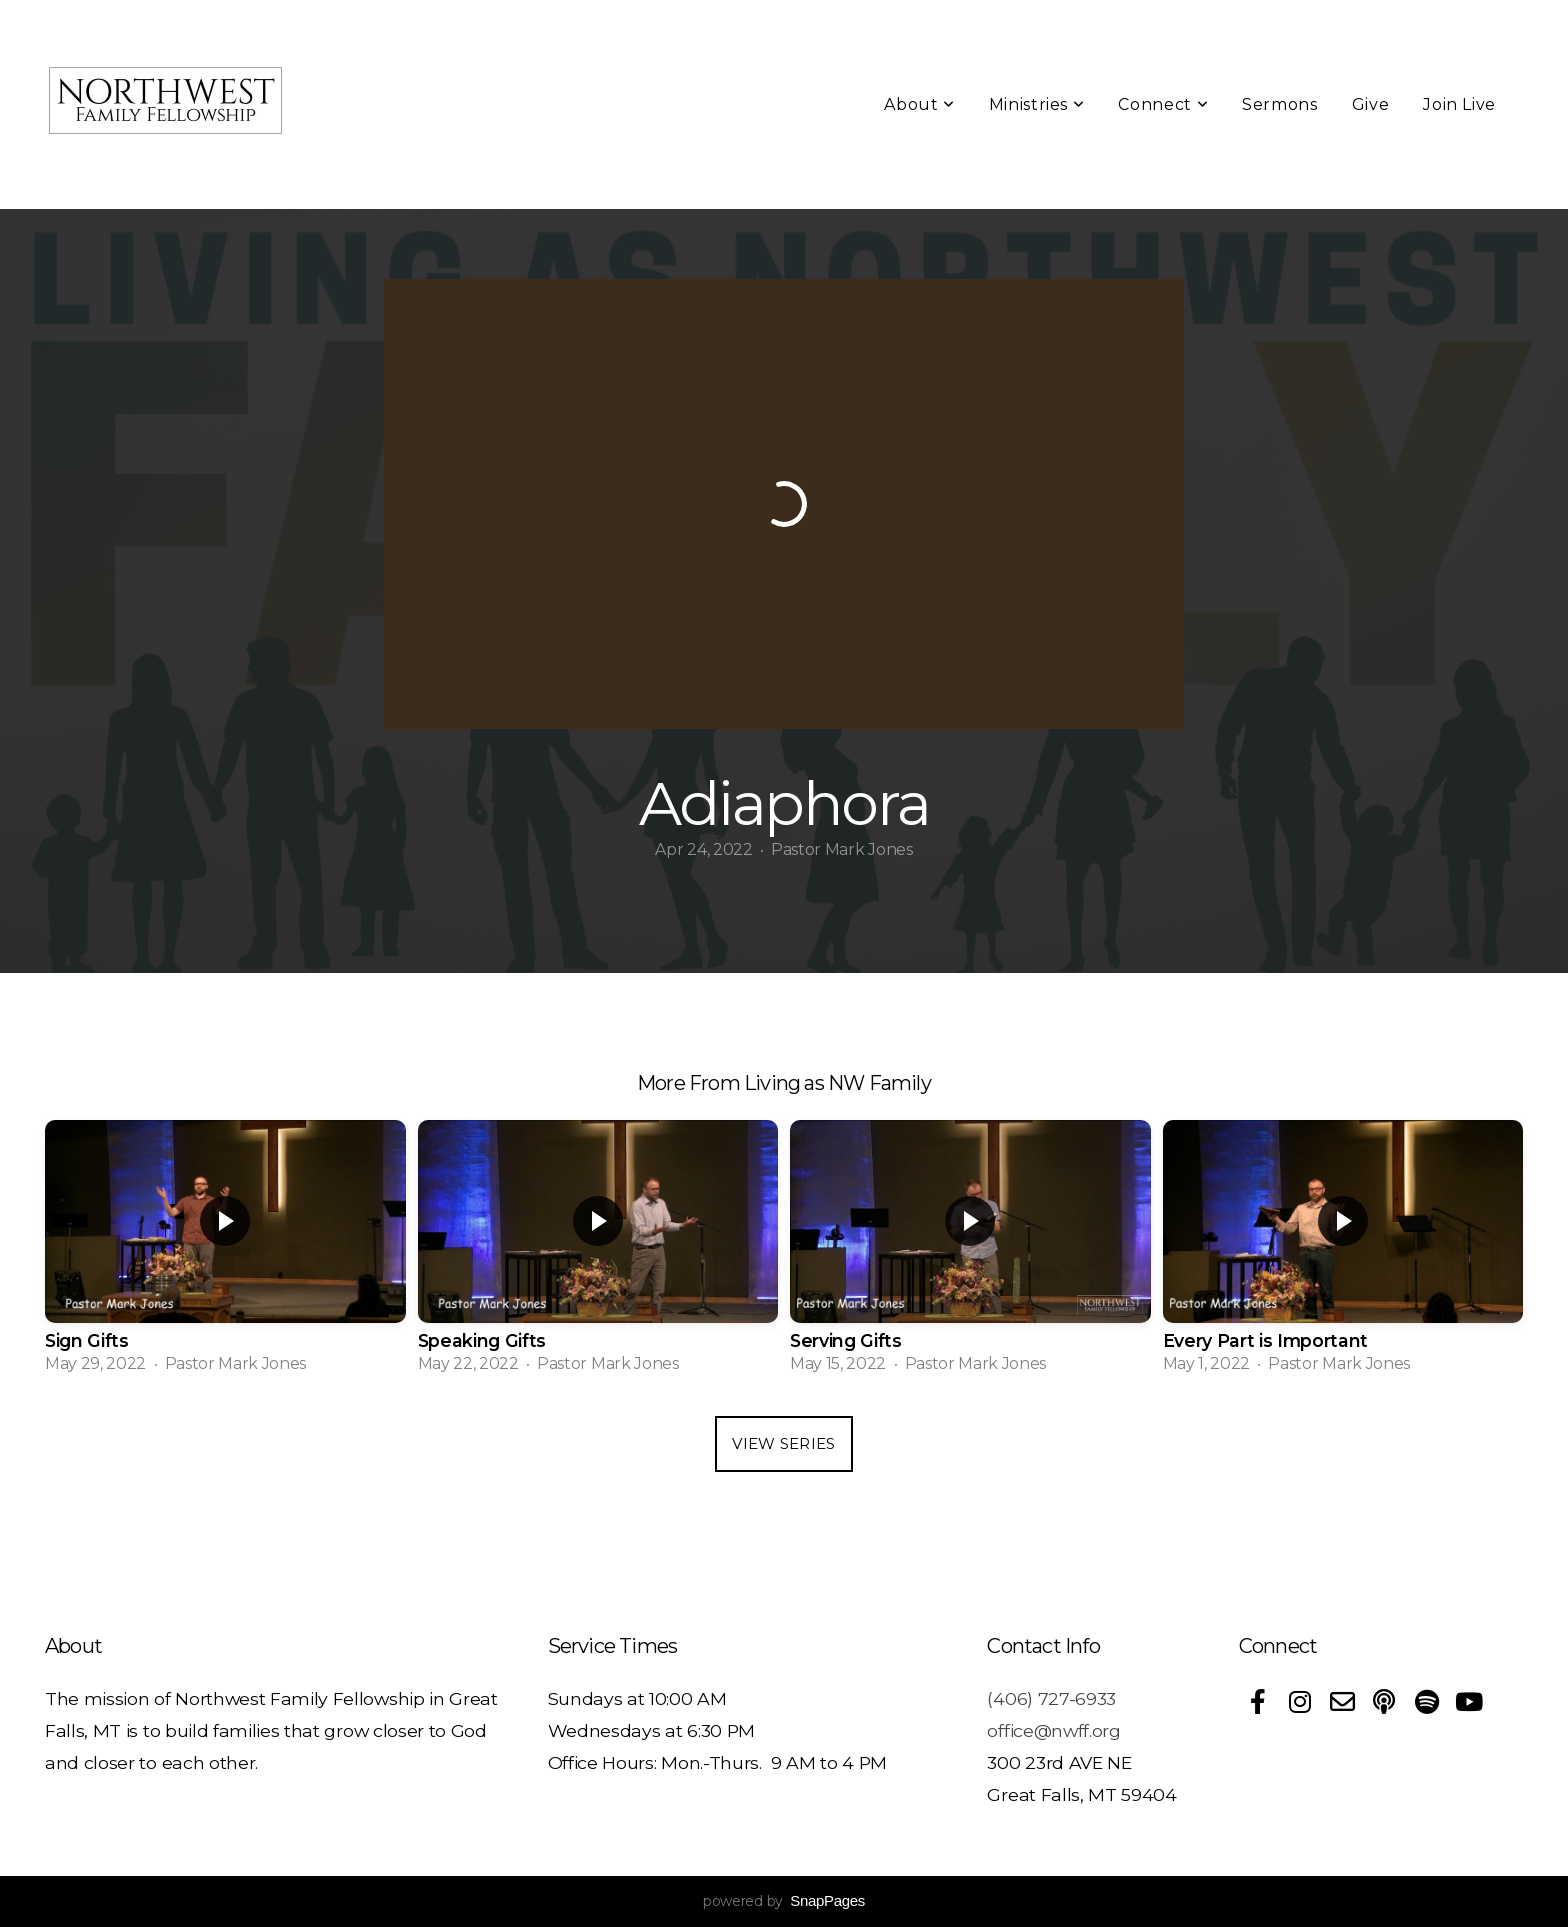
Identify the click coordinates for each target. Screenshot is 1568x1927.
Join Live (1459, 104)
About (919, 104)
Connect (1163, 104)
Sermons (1279, 104)
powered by (784, 1901)
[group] (225, 1253)
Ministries (1037, 104)
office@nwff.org (1053, 1730)
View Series (783, 1443)
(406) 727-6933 (1051, 1698)
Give (1371, 104)
